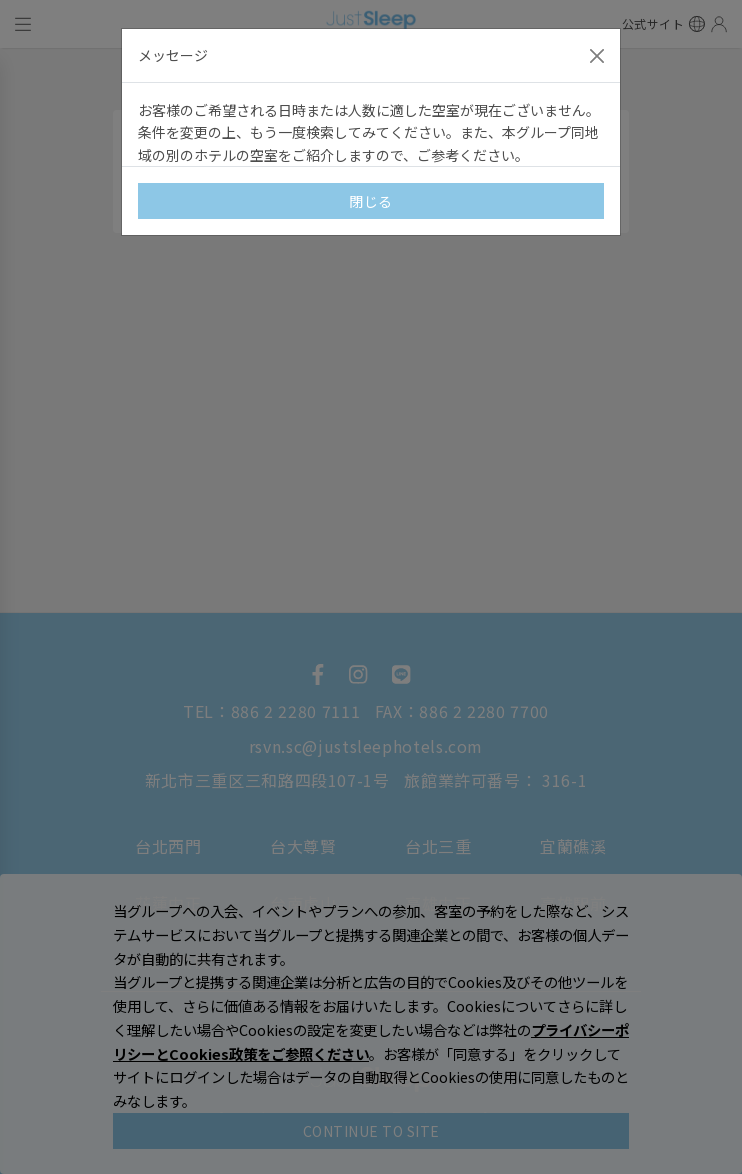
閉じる (371, 201)
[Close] (597, 56)
